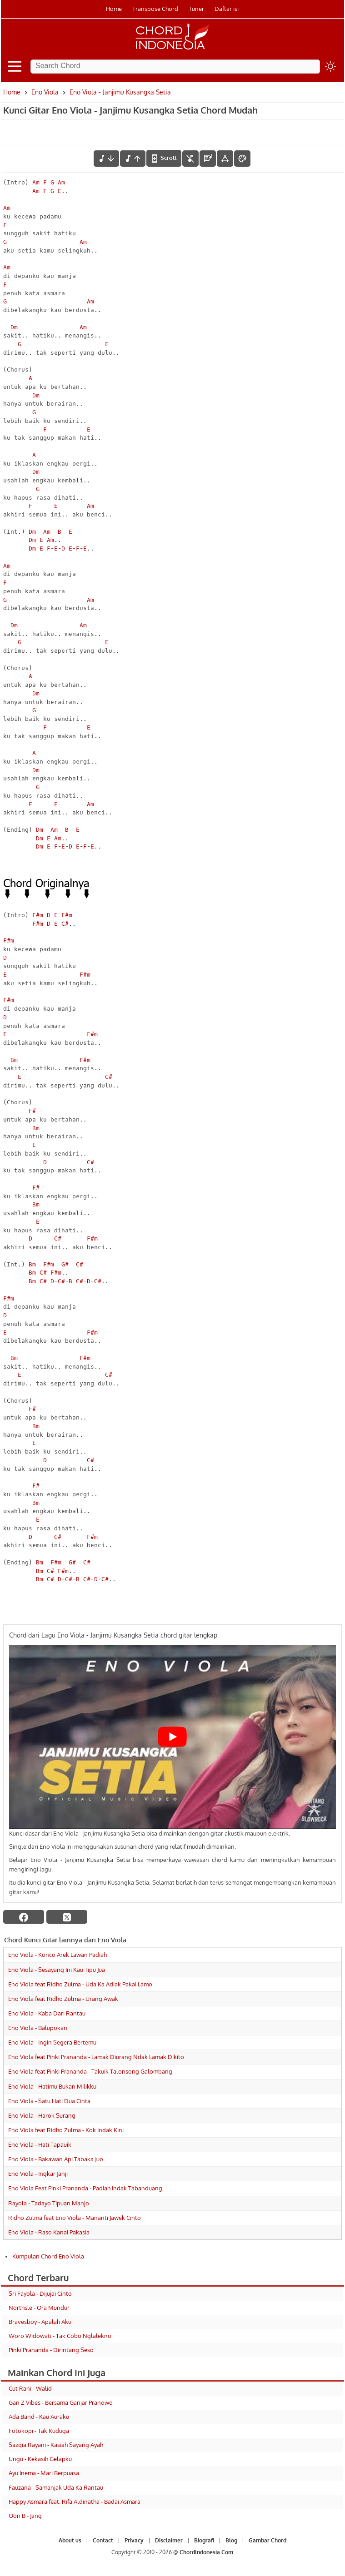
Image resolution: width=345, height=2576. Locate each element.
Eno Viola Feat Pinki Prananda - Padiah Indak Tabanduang (85, 2188)
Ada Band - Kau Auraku (39, 2416)
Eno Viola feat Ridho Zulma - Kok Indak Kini (66, 2130)
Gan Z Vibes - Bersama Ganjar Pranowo (61, 2402)
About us (70, 2540)
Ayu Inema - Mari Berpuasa (44, 2473)
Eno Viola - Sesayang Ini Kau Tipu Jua (56, 1969)
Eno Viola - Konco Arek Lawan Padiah (57, 1954)
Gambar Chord (267, 2540)
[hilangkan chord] (190, 158)
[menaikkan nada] (132, 158)
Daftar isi (227, 8)
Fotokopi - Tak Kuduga (39, 2430)
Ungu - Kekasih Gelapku (40, 2458)
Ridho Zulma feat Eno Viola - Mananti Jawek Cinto (74, 2217)
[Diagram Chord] (208, 158)
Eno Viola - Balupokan (37, 2027)
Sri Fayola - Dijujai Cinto (40, 2293)
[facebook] (23, 1917)
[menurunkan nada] (106, 158)
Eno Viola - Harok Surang (41, 2115)
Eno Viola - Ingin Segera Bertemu (52, 2042)
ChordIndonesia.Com (206, 2552)
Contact (103, 2540)
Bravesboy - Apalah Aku (40, 2321)
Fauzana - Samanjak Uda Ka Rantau (56, 2487)
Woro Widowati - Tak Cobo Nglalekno (60, 2335)
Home (114, 8)
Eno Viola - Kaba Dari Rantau (46, 2013)
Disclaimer (169, 2540)
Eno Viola (45, 92)
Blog (231, 2540)
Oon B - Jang (25, 2515)
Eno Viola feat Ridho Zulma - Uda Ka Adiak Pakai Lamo (80, 1984)
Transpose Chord (155, 8)
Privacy (134, 2540)
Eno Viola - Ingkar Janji (38, 2173)
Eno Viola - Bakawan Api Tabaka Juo (55, 2159)
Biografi (204, 2540)
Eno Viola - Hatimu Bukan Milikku (52, 2086)
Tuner (196, 8)
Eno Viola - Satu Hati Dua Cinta (49, 2100)
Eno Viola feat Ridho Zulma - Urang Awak (63, 1998)
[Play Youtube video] (172, 1736)
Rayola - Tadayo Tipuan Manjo (48, 2203)
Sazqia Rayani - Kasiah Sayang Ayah (56, 2444)
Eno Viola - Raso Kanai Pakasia (49, 2232)
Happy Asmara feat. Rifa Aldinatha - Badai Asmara (74, 2501)
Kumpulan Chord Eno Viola (48, 2256)
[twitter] (66, 1917)
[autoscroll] (163, 158)
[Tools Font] (225, 158)
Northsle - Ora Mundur (39, 2307)
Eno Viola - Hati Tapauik (39, 2144)
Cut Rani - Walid (30, 2388)
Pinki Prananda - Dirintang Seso (51, 2349)
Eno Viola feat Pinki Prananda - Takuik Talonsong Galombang (90, 2071)
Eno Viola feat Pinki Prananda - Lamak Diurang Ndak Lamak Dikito (96, 2056)
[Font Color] (242, 158)
